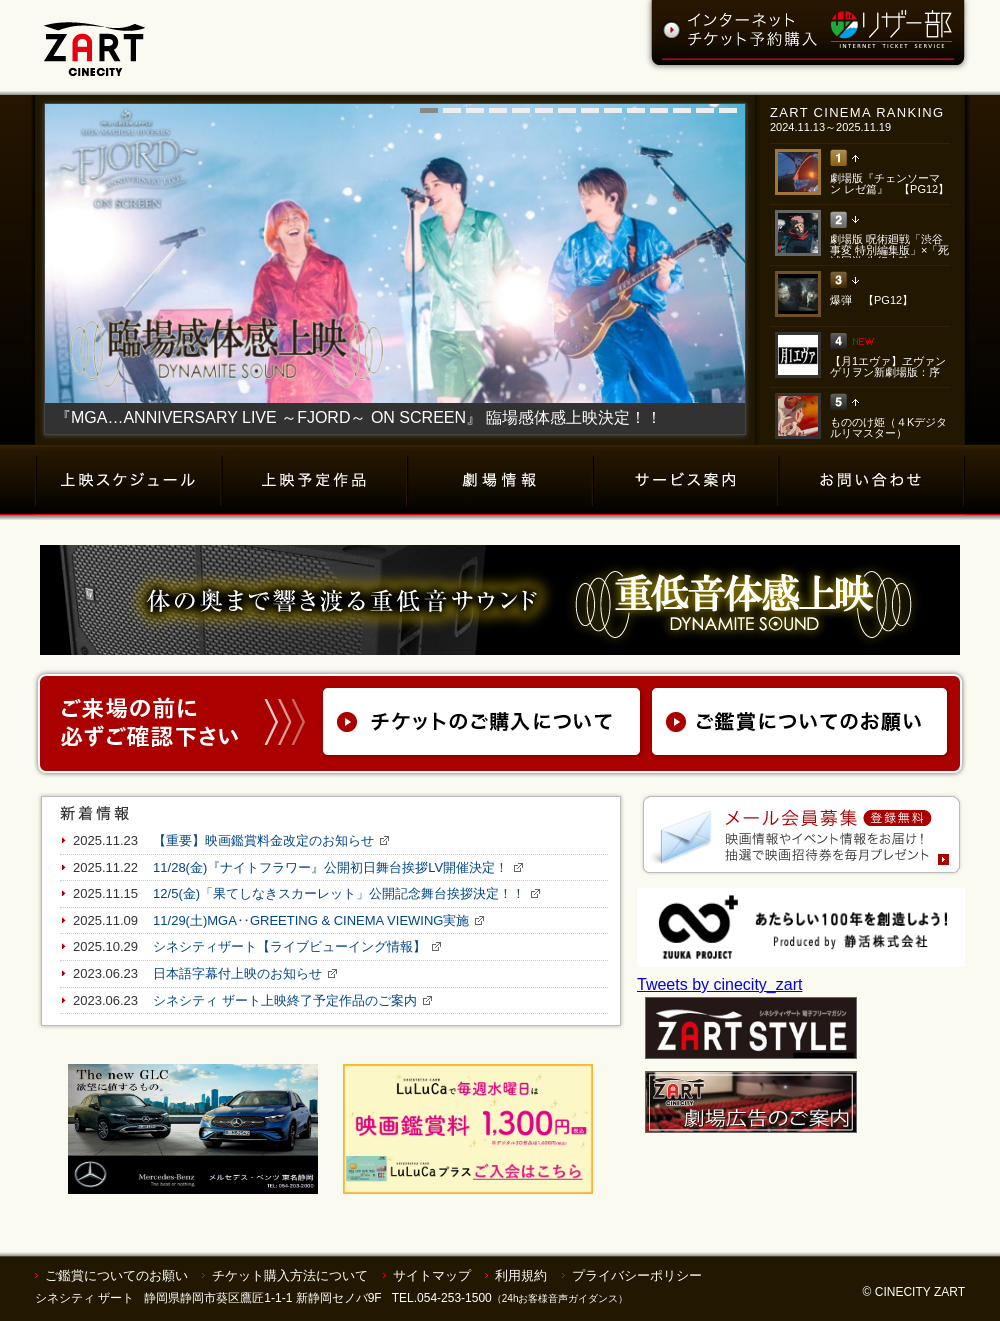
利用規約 (521, 1275)
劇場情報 (501, 480)
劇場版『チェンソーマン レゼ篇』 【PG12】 (889, 183)
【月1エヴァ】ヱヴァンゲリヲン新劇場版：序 (888, 366)
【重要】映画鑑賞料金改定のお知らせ (263, 840)
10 (636, 110)
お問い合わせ (872, 480)
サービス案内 (686, 480)
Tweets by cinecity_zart (719, 984)
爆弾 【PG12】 (871, 300)
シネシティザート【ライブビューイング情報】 (289, 946)
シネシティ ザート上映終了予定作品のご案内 (285, 1000)
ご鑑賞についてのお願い (116, 1275)
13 (705, 110)
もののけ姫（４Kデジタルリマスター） (888, 427)
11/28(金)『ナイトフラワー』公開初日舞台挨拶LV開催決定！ (330, 867)
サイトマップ (432, 1275)
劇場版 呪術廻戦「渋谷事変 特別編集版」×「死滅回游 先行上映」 (889, 250)
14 (728, 110)
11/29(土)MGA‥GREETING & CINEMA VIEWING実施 (311, 920)
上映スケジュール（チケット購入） (129, 480)
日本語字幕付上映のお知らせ (237, 973)
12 (682, 110)
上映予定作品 (315, 480)
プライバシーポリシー (637, 1275)
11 (659, 110)
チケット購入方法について (290, 1275)
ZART (94, 38)
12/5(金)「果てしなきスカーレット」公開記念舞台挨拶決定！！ (339, 893)
